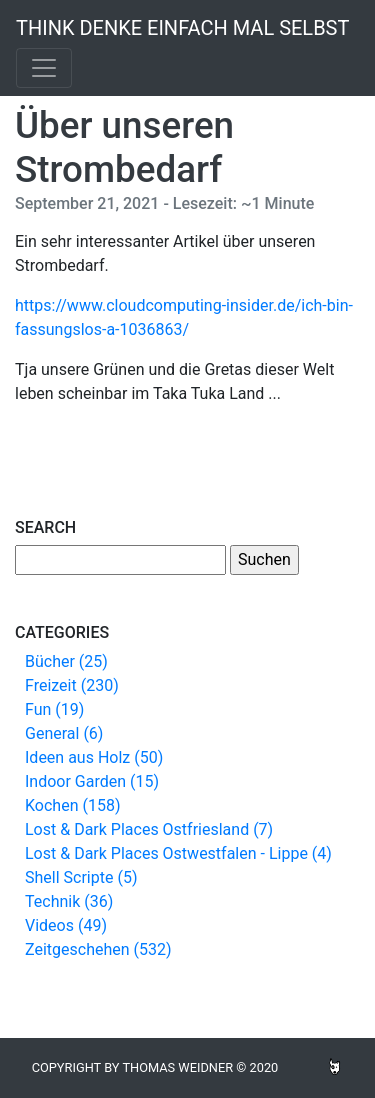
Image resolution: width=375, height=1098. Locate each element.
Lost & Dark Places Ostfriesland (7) (149, 829)
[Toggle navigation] (44, 68)
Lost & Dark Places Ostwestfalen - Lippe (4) (178, 853)
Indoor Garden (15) (92, 781)
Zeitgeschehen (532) (98, 949)
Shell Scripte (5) (81, 877)
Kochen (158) (72, 805)
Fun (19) (54, 709)
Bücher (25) (66, 661)
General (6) (64, 733)
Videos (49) (66, 925)
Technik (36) (69, 901)
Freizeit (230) (72, 685)
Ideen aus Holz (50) (94, 757)
